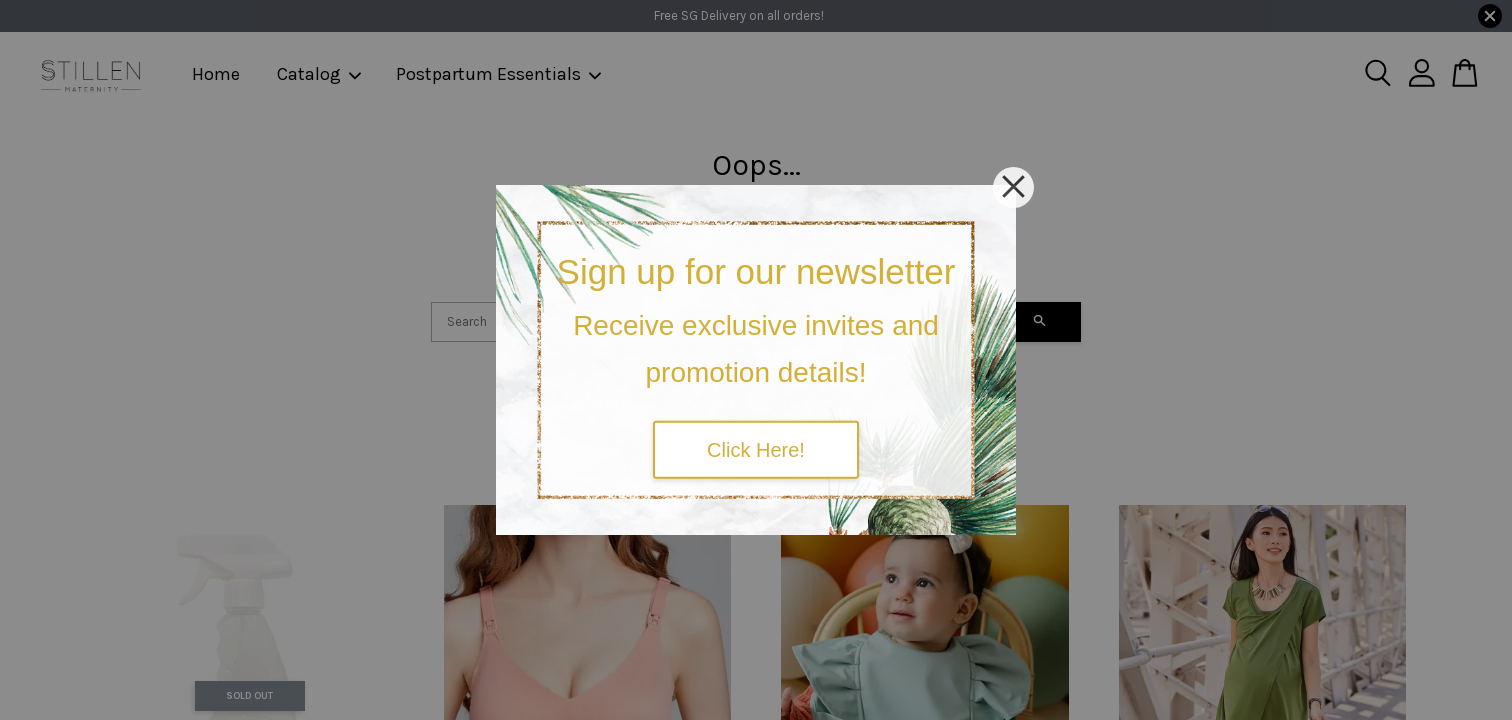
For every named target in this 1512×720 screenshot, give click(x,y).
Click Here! (756, 449)
